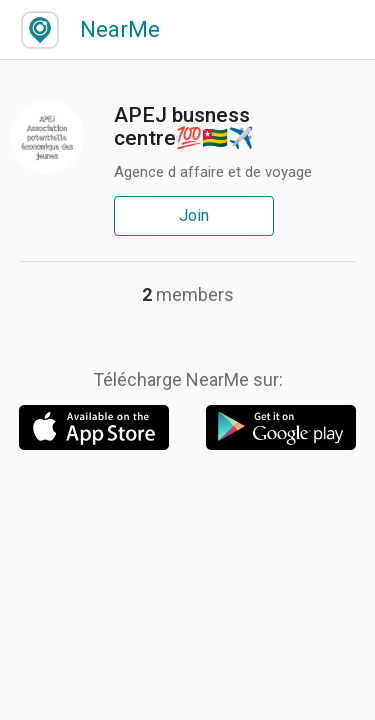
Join (194, 215)
